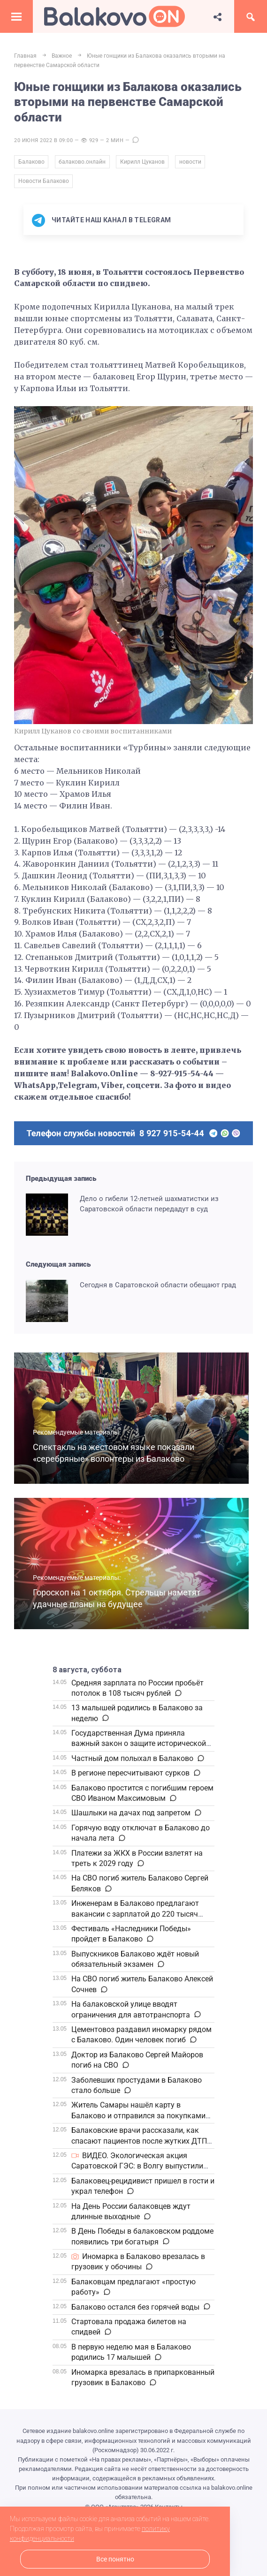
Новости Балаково (43, 184)
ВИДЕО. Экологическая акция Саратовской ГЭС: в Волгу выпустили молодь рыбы (137, 2170)
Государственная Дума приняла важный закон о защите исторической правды (138, 1747)
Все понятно (115, 2559)
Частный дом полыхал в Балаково (132, 1761)
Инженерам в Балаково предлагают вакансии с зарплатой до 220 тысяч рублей (135, 1918)
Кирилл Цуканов (145, 163)
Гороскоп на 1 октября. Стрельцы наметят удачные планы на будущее (122, 1602)
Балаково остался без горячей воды (135, 2310)
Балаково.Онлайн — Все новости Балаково (114, 16)
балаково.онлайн (84, 163)
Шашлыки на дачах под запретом (131, 1816)
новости (195, 163)
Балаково (31, 163)
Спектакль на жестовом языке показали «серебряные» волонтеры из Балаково (118, 1456)
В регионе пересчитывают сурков (130, 1776)
